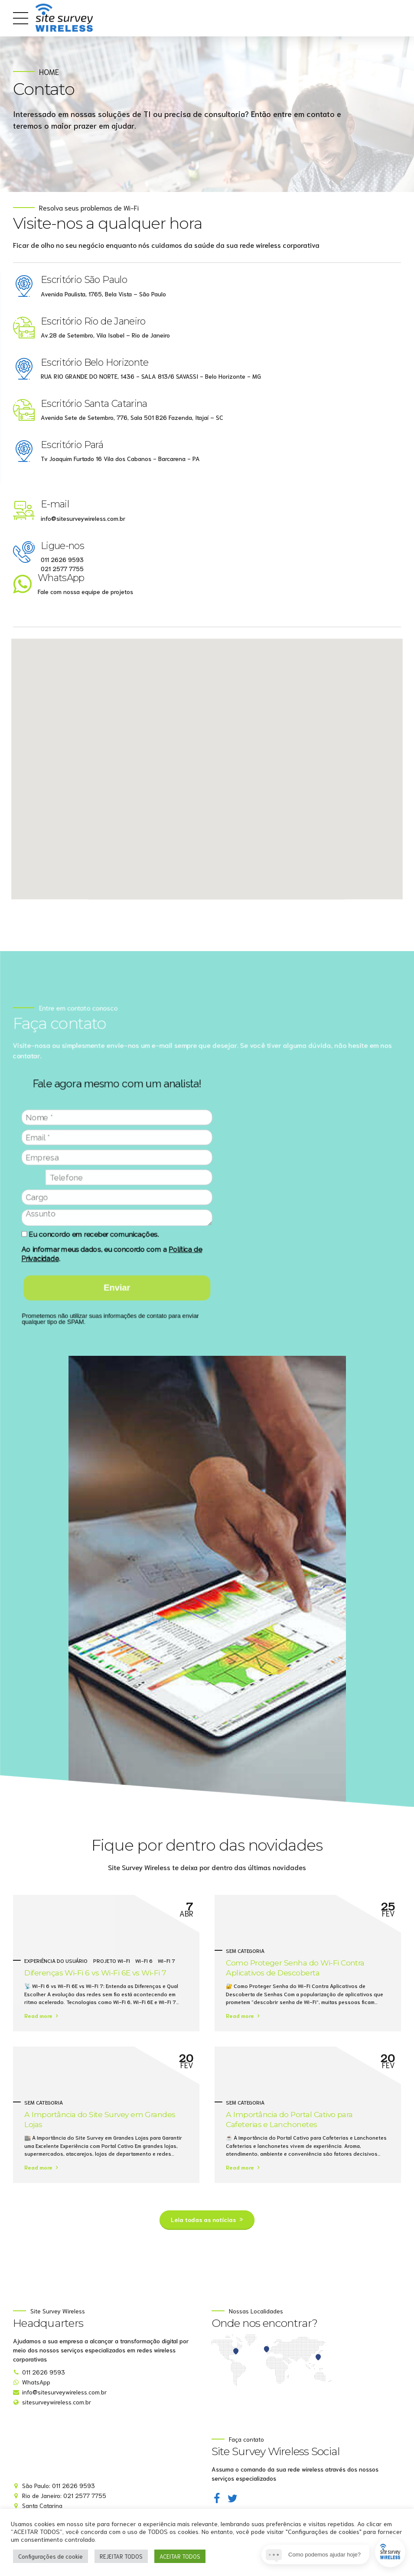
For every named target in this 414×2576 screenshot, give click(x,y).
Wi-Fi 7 (166, 1960)
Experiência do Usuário (56, 1960)
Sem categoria (245, 1950)
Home (49, 72)
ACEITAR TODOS (180, 2556)
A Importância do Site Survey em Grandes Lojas (100, 2119)
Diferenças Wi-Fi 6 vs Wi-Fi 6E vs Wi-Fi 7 (95, 1972)
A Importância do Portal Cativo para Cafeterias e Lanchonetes (289, 2119)
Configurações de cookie (50, 2556)
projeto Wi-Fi (111, 1960)
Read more (38, 2015)
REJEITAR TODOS (121, 2556)
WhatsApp (60, 579)
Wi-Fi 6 (144, 1960)
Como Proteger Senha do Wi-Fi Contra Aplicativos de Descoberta (295, 1967)
